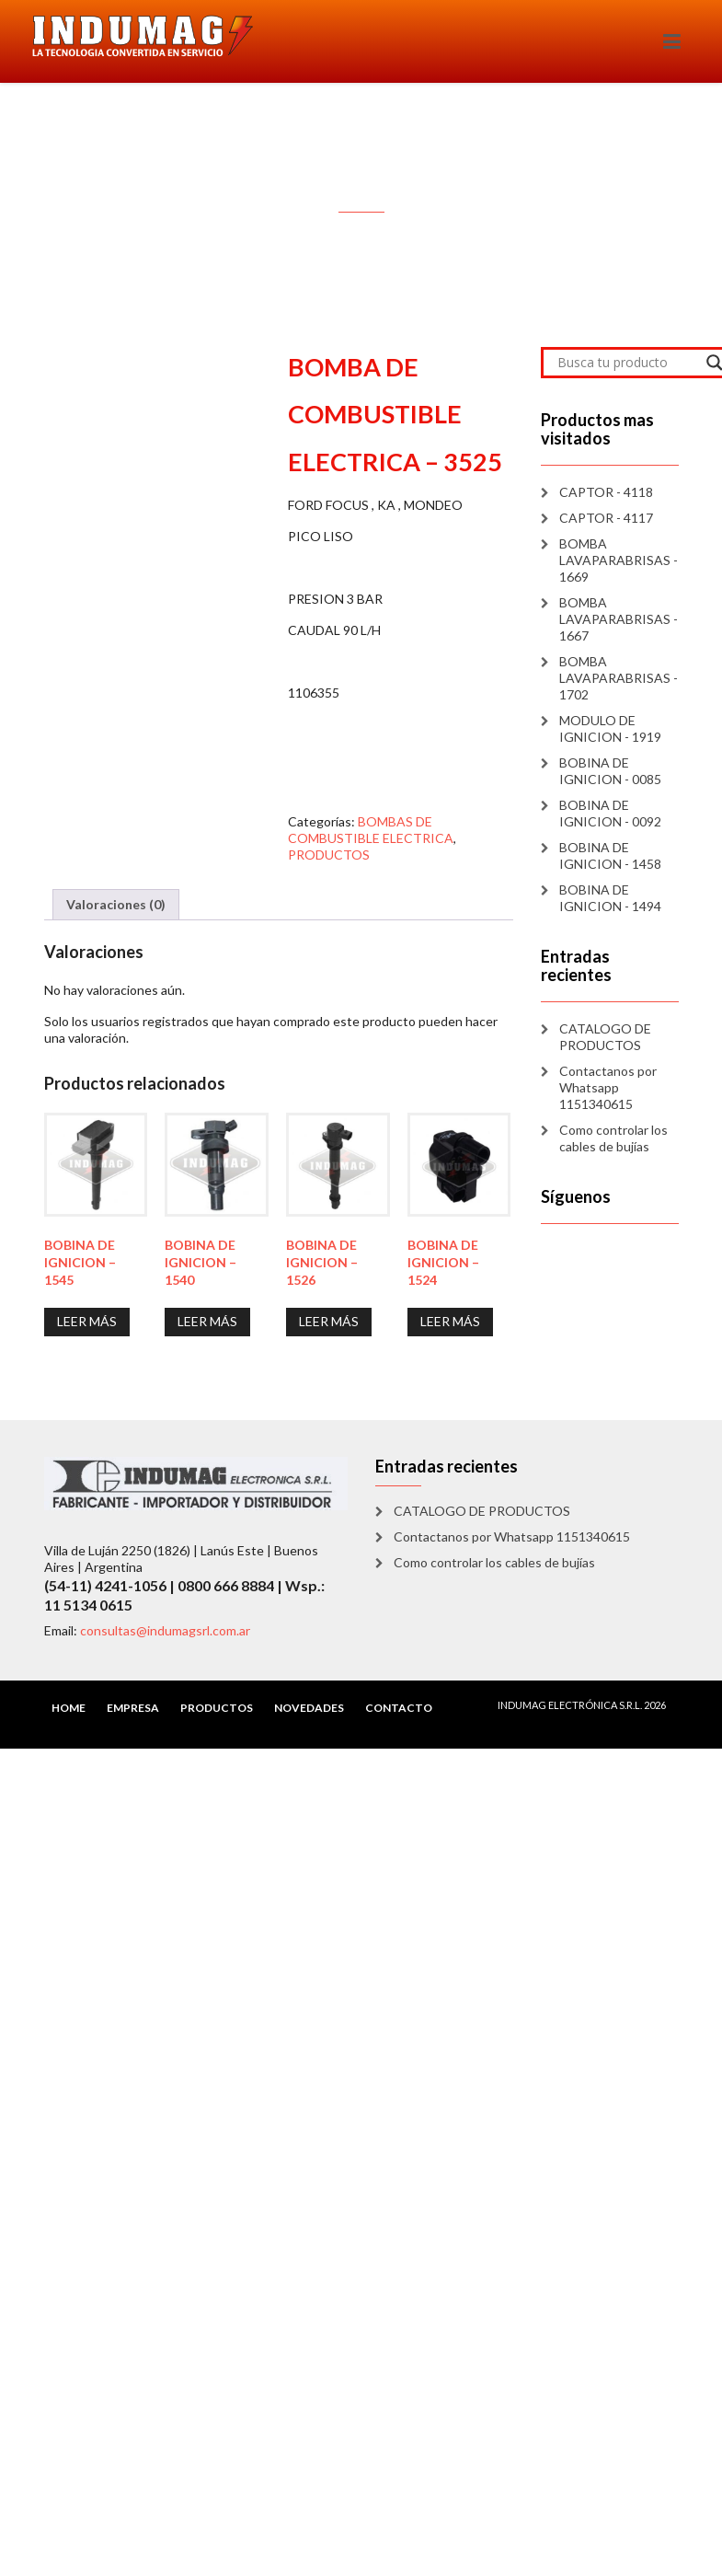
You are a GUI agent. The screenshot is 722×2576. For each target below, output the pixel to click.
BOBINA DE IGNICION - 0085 (610, 771)
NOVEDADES (309, 1708)
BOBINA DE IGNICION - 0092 (610, 813)
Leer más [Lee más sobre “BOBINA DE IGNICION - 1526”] (329, 1321)
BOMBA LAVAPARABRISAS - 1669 (618, 560)
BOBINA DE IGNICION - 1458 (610, 855)
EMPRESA (133, 1708)
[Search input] (627, 362)
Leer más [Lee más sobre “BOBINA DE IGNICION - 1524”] (450, 1321)
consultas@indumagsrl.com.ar (165, 1630)
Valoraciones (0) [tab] (116, 904)
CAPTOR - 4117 (606, 518)
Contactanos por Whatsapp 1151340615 (608, 1087)
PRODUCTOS (329, 854)
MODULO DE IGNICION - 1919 (610, 728)
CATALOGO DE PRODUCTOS (605, 1037)
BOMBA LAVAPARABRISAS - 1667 (618, 619)
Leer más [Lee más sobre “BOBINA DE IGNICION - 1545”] (87, 1321)
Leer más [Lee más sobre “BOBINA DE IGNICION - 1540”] (207, 1321)
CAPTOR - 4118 (606, 492)
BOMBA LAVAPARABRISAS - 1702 (618, 677)
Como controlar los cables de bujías (613, 1138)
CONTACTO (398, 1708)
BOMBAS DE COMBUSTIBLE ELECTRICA (370, 830)
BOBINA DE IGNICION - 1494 (610, 898)
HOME (69, 1708)
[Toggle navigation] (672, 41)
